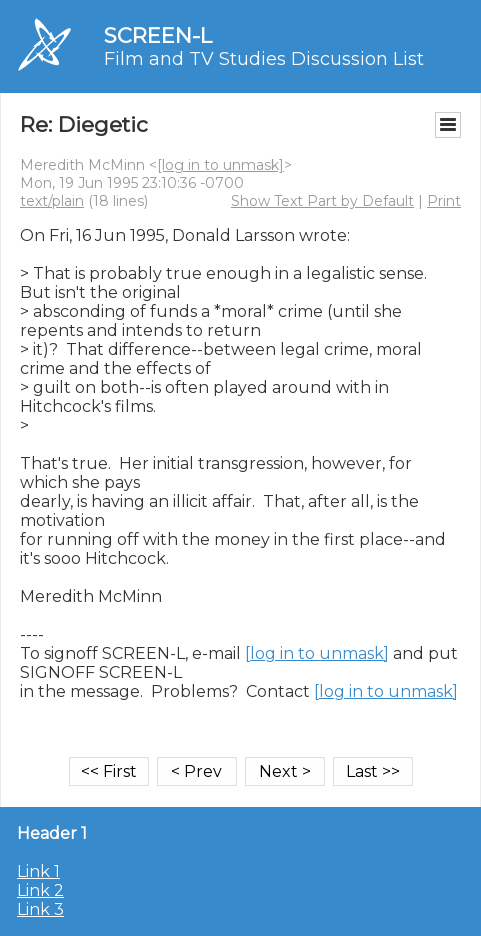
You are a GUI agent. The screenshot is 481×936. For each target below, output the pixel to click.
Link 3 (40, 909)
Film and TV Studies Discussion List (264, 59)
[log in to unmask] (220, 165)
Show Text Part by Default (322, 201)
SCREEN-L (158, 35)
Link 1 (38, 871)
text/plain (52, 201)
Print (444, 201)
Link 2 (40, 890)
